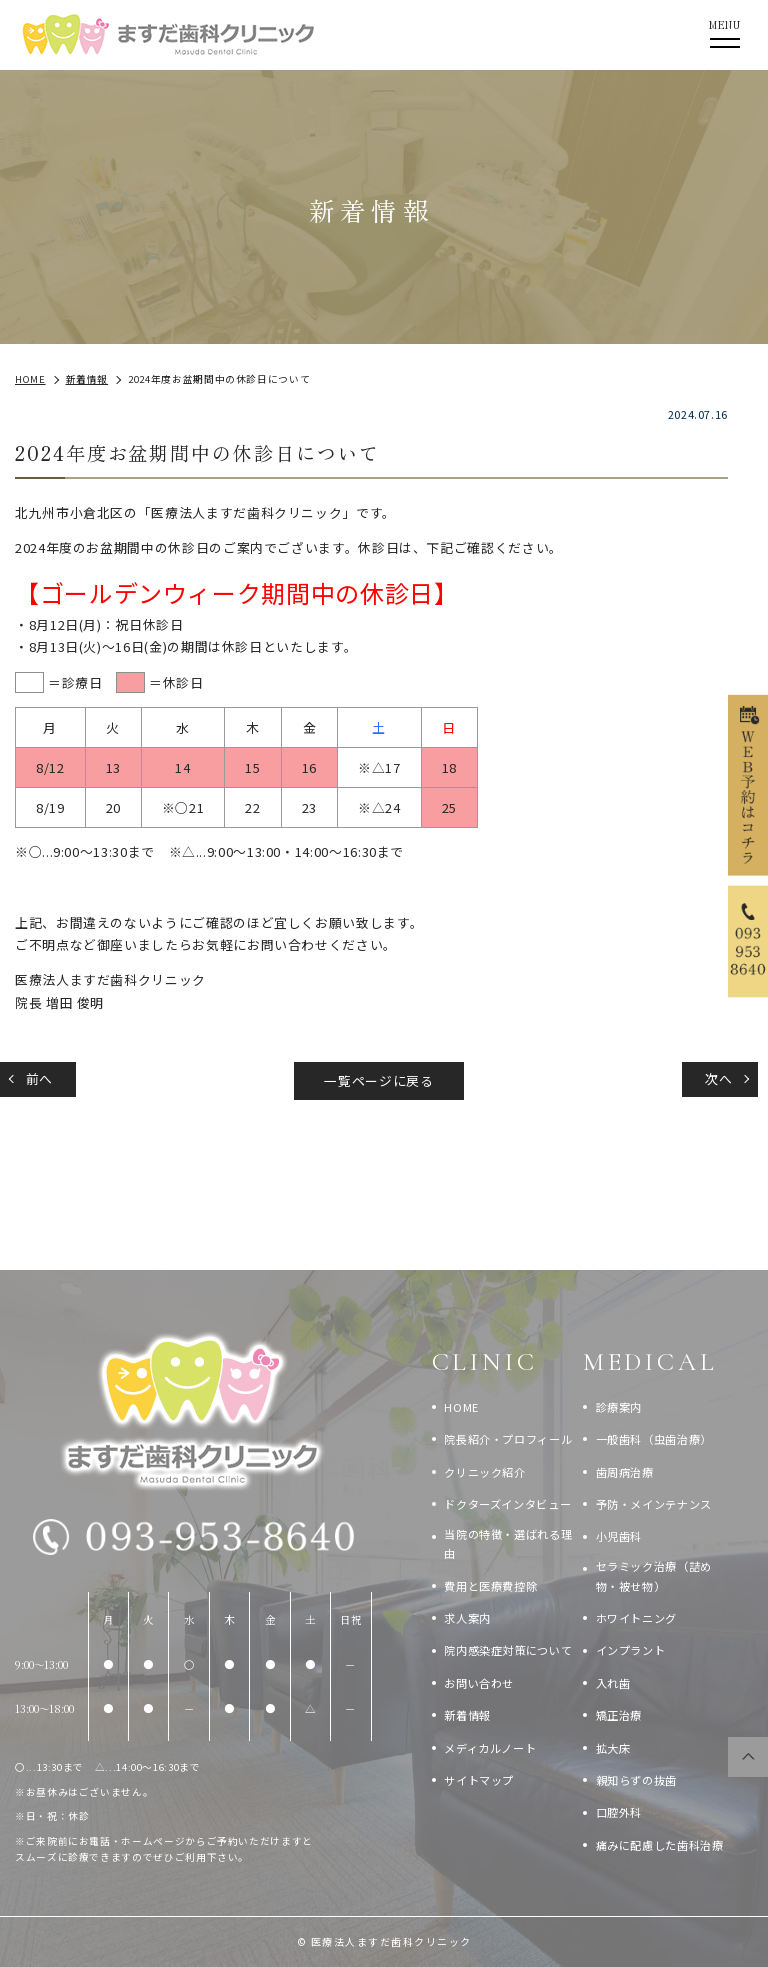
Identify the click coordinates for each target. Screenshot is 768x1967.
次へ (718, 1078)
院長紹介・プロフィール (508, 1439)
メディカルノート (490, 1748)
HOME (461, 1407)
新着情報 (467, 1715)
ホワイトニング (636, 1618)
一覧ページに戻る (378, 1080)
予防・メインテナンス (654, 1504)
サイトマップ (479, 1780)
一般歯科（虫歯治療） (654, 1439)
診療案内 (619, 1407)
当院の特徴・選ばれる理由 (508, 1544)
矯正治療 (619, 1715)
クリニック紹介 (484, 1472)
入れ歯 (613, 1683)
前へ (39, 1078)
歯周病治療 (625, 1472)
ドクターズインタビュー (507, 1504)
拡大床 (613, 1748)
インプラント (631, 1650)
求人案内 (467, 1618)
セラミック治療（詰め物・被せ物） (654, 1576)
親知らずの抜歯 (636, 1780)
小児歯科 (619, 1536)
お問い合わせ (479, 1683)
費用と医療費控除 (490, 1586)
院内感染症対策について (508, 1650)
